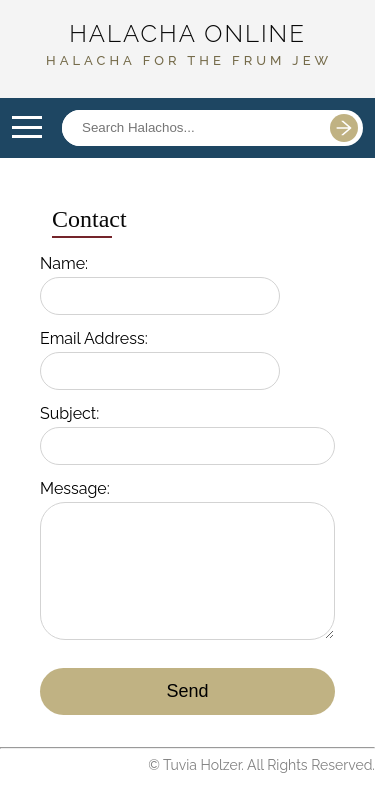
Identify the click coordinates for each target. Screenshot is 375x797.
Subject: (69, 413)
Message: (75, 488)
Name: (64, 263)
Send (187, 691)
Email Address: (94, 338)
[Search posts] (190, 128)
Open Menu (27, 128)
